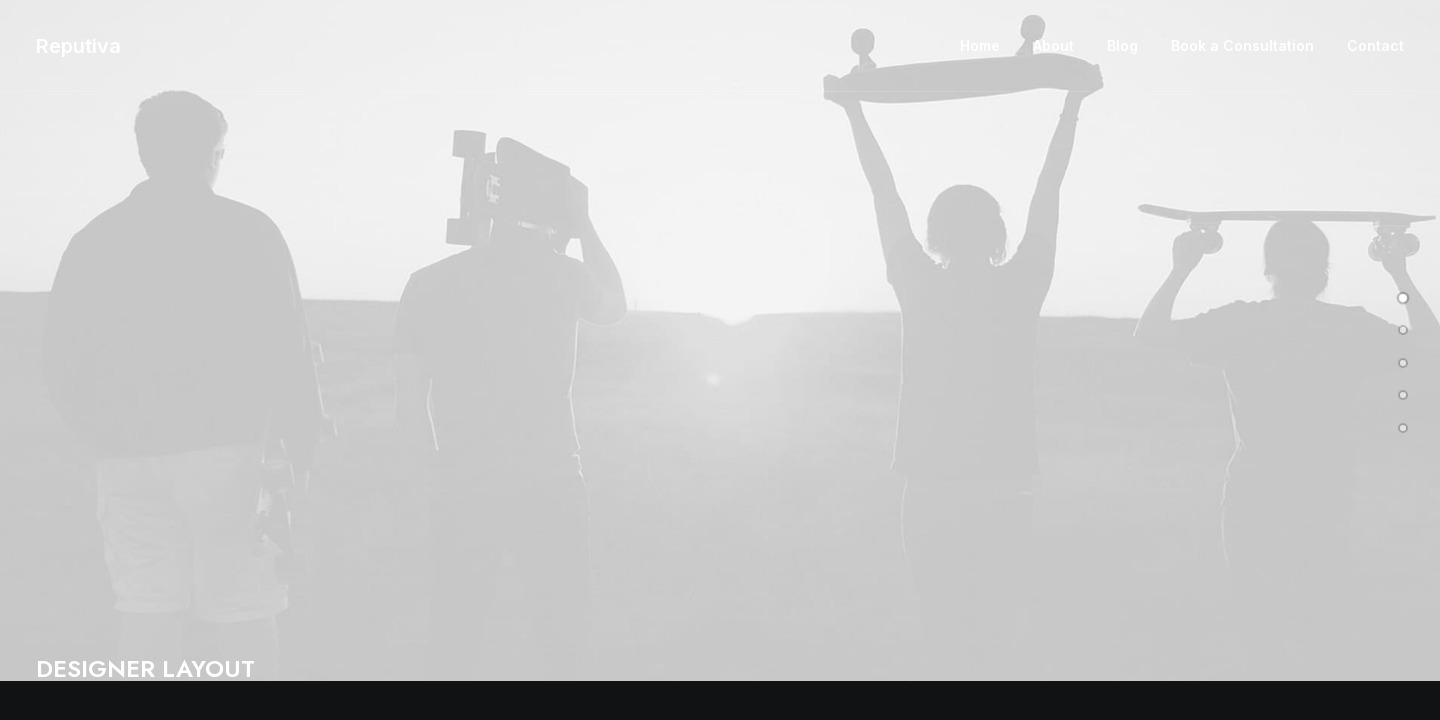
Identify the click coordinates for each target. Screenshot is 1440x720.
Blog (1122, 45)
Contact (1375, 45)
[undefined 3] (1403, 391)
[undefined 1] (1403, 326)
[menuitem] (987, 46)
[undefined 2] (1403, 359)
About (1053, 45)
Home (980, 45)
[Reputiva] (78, 46)
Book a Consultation (1242, 45)
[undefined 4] (1403, 424)
